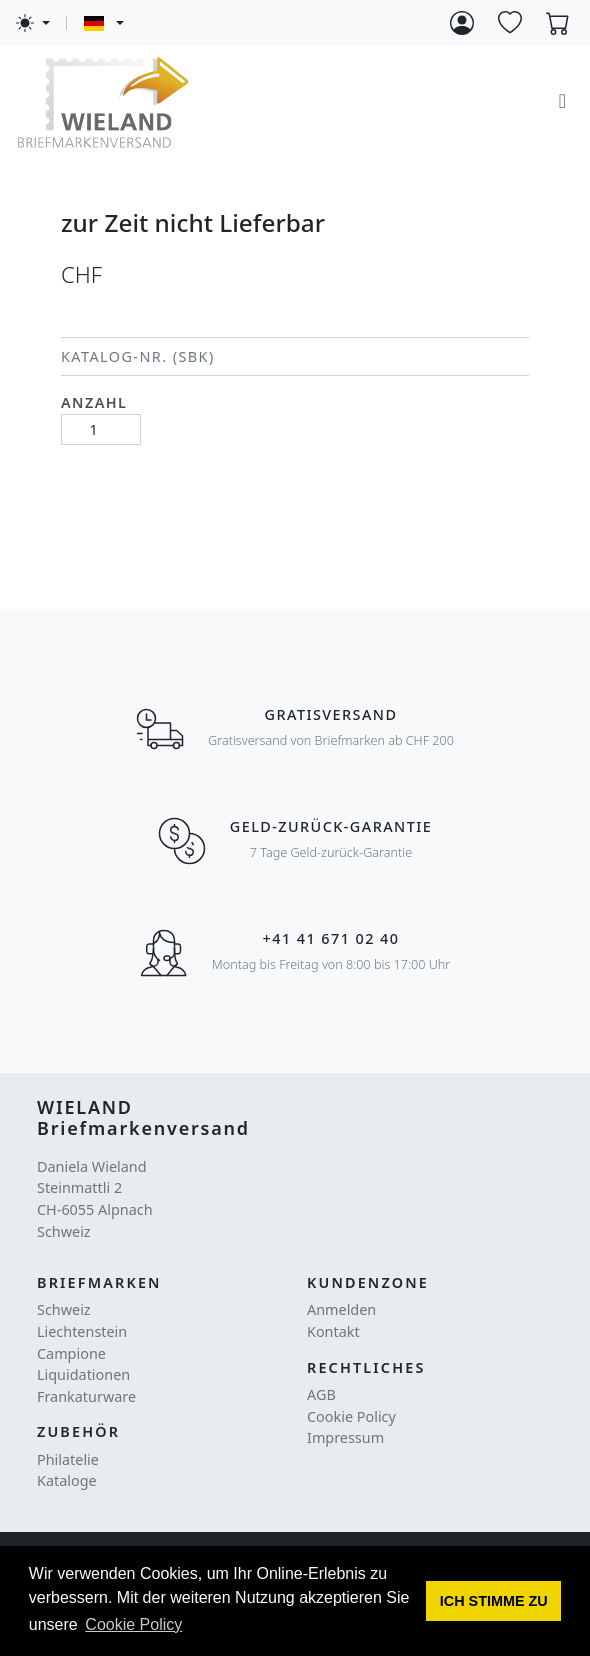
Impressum (345, 1437)
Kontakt (333, 1331)
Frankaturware (86, 1396)
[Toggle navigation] (562, 101)
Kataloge (67, 1480)
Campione (71, 1353)
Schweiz (64, 1309)
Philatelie (68, 1459)
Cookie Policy (351, 1416)
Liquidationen (83, 1374)
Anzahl (94, 402)
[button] (493, 1601)
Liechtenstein (82, 1331)
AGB (321, 1394)
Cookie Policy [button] (133, 1624)
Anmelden (341, 1309)
